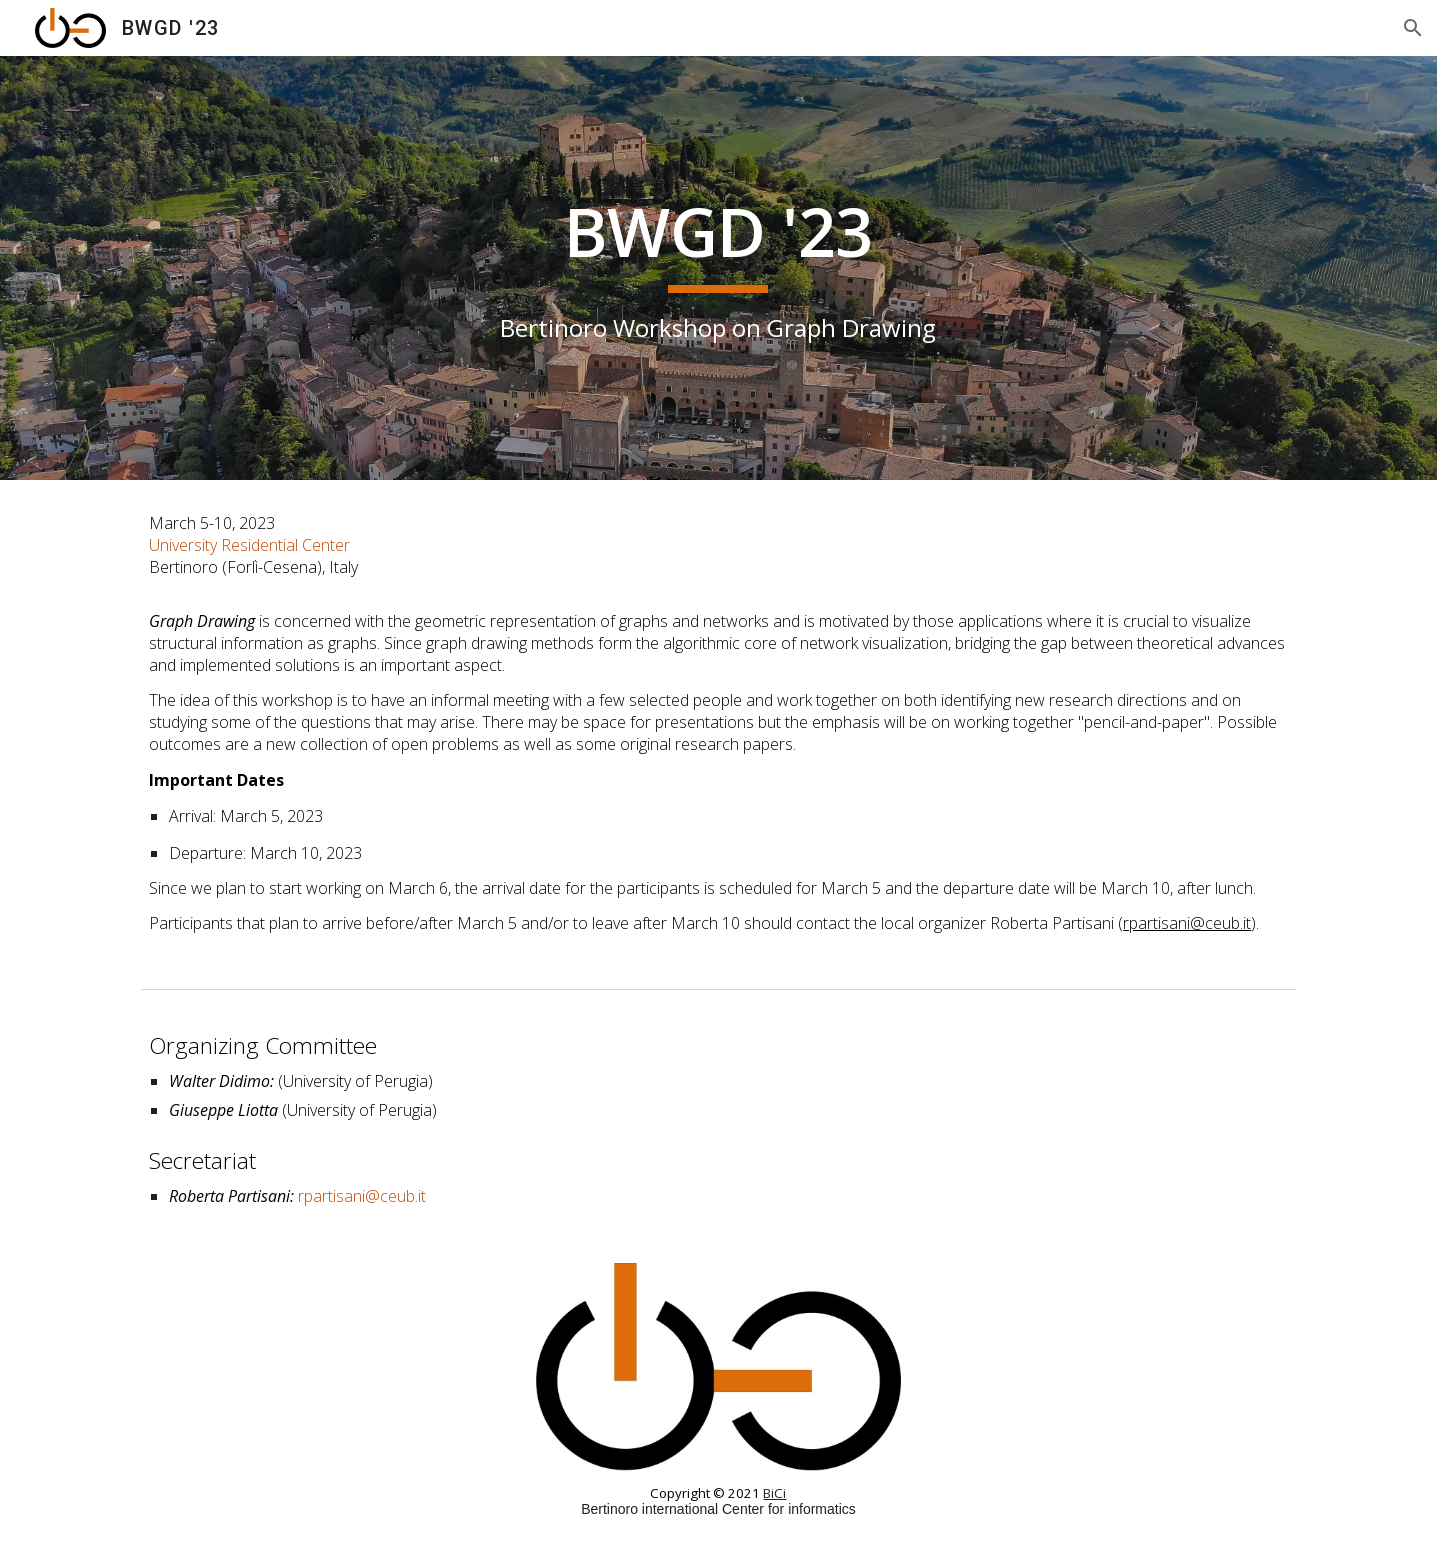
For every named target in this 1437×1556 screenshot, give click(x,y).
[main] (719, 268)
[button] (1413, 28)
